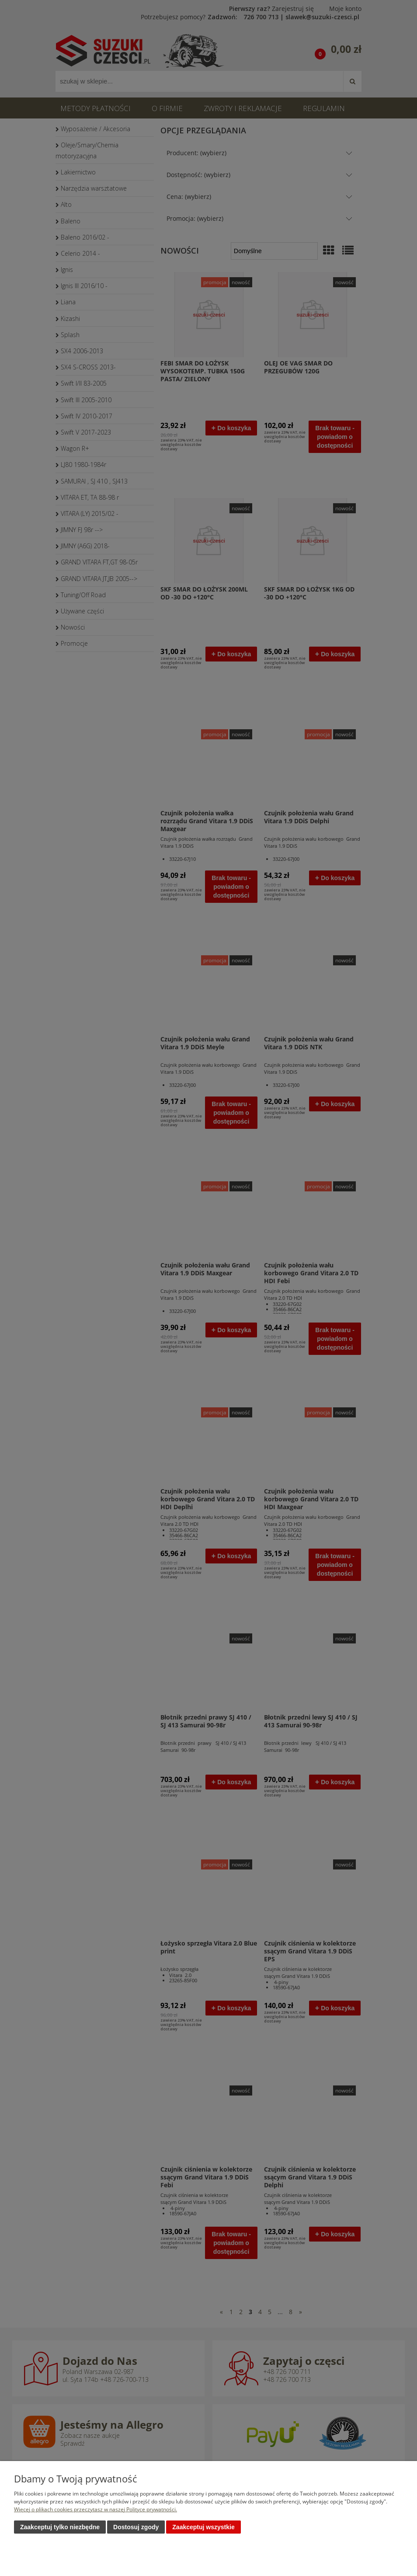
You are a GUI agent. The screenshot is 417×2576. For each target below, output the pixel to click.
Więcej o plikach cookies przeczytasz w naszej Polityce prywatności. (95, 2509)
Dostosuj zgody (136, 2527)
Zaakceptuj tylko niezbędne (60, 2527)
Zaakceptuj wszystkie (203, 2527)
